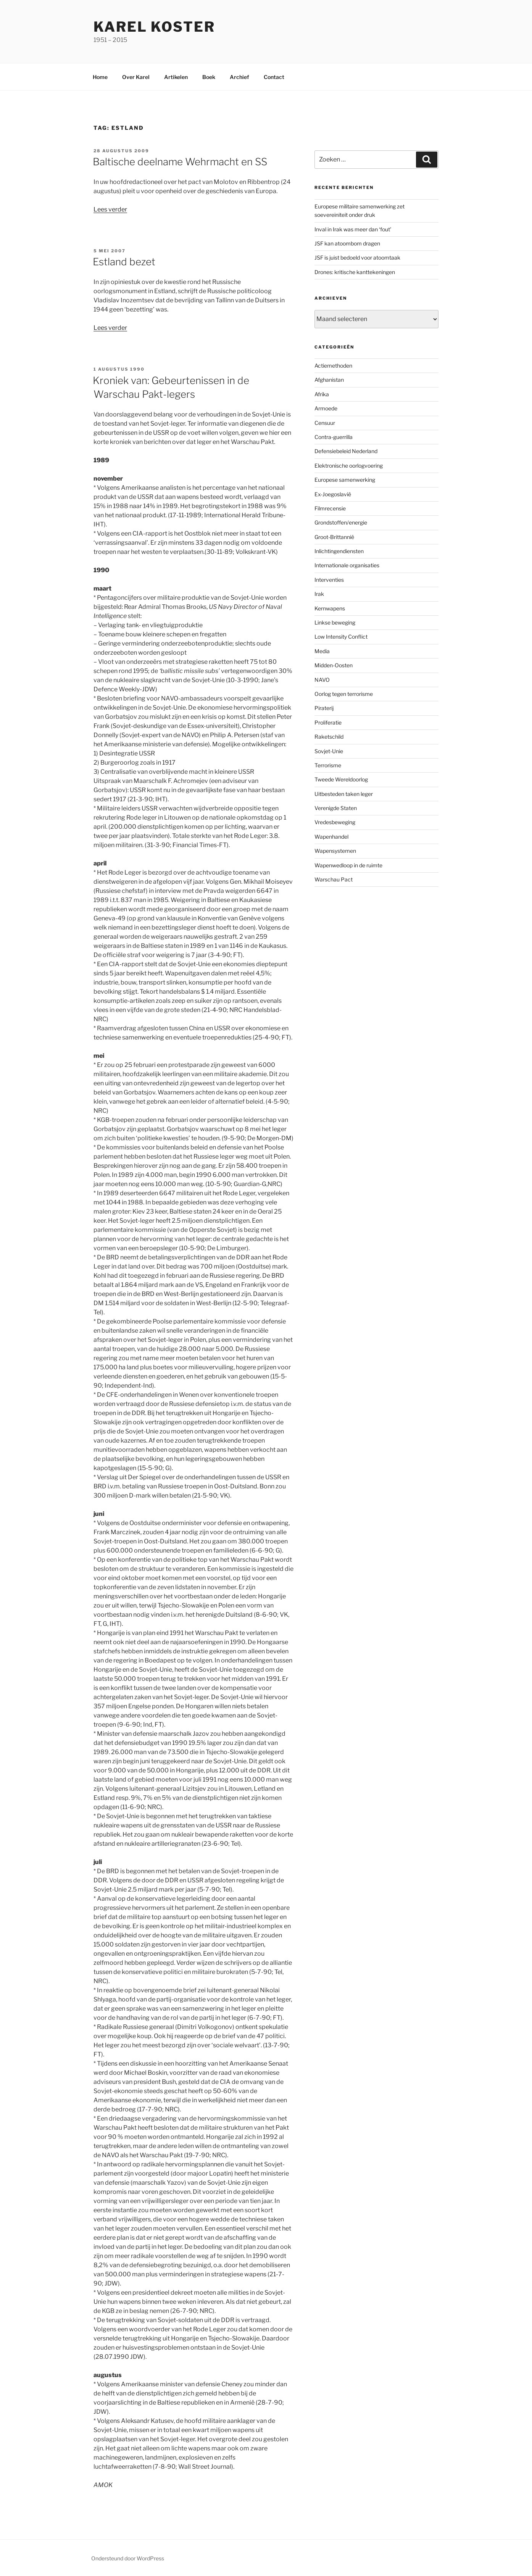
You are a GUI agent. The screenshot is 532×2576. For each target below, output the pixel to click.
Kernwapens (329, 608)
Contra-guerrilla (333, 437)
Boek (208, 77)
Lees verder (110, 209)
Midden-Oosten (333, 665)
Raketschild (328, 736)
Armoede (325, 408)
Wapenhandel (331, 836)
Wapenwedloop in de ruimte (348, 865)
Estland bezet (124, 262)
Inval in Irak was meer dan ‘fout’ (352, 229)
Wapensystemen (335, 850)
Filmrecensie (330, 508)
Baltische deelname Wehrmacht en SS (180, 162)
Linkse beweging (334, 622)
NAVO (322, 679)
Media (322, 651)
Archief (239, 77)
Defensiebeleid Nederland (345, 451)
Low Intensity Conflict (341, 636)
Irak (319, 594)
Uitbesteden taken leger (343, 794)
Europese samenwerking (344, 479)
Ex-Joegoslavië (332, 494)
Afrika (321, 394)
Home (100, 77)
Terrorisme (327, 765)
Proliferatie (328, 722)
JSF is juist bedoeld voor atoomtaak (357, 257)
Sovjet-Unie (328, 751)
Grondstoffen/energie (340, 522)
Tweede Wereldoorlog (341, 779)
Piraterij (324, 708)
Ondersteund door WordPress (127, 2558)
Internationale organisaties (346, 565)
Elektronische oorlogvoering (348, 465)
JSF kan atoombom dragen (347, 243)
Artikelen (176, 77)
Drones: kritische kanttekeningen (354, 272)
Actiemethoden (333, 365)
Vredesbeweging (334, 822)
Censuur (324, 423)
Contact (274, 77)
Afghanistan (329, 379)
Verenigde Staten (335, 808)
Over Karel (136, 77)
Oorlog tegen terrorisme (343, 694)
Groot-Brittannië (334, 537)
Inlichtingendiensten (339, 551)
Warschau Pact (333, 879)
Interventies (329, 579)
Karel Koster (154, 26)
